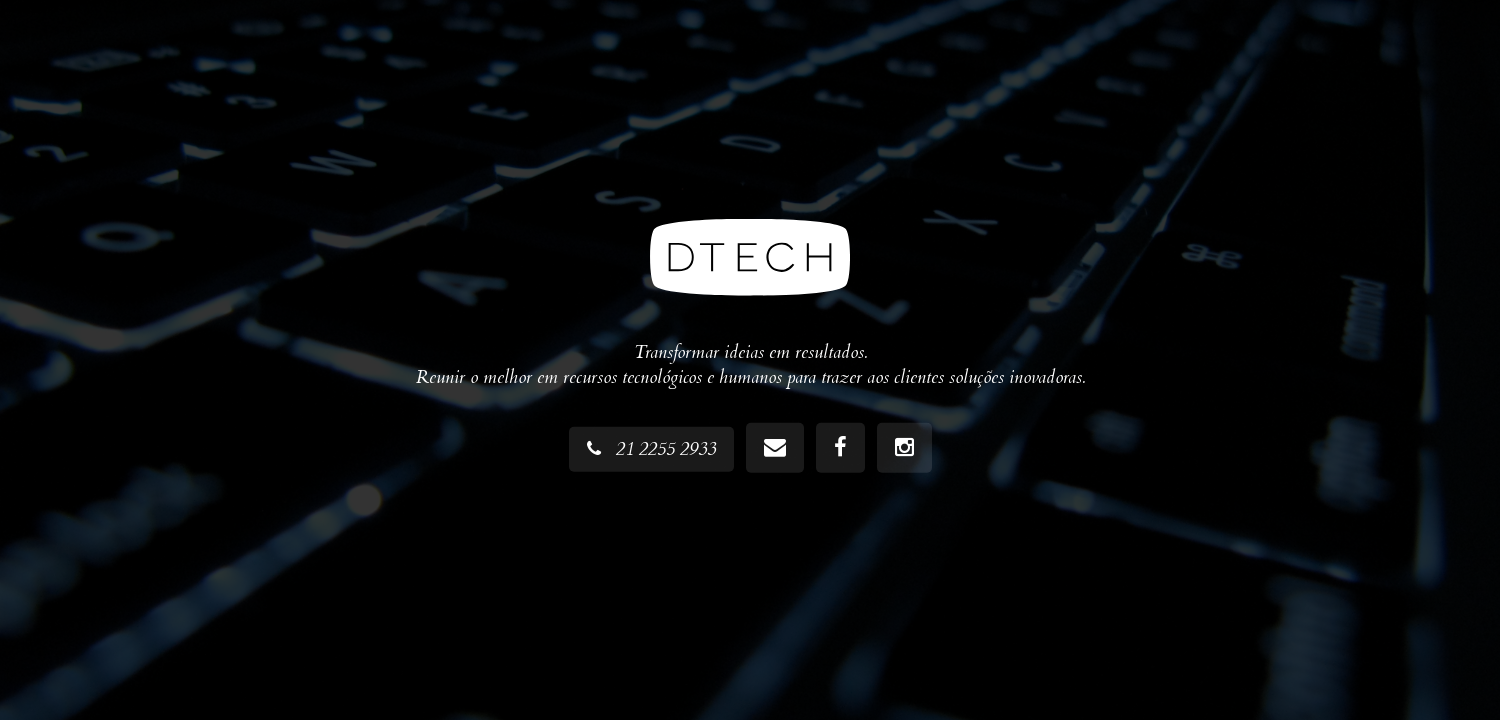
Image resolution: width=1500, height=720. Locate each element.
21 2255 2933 (651, 449)
